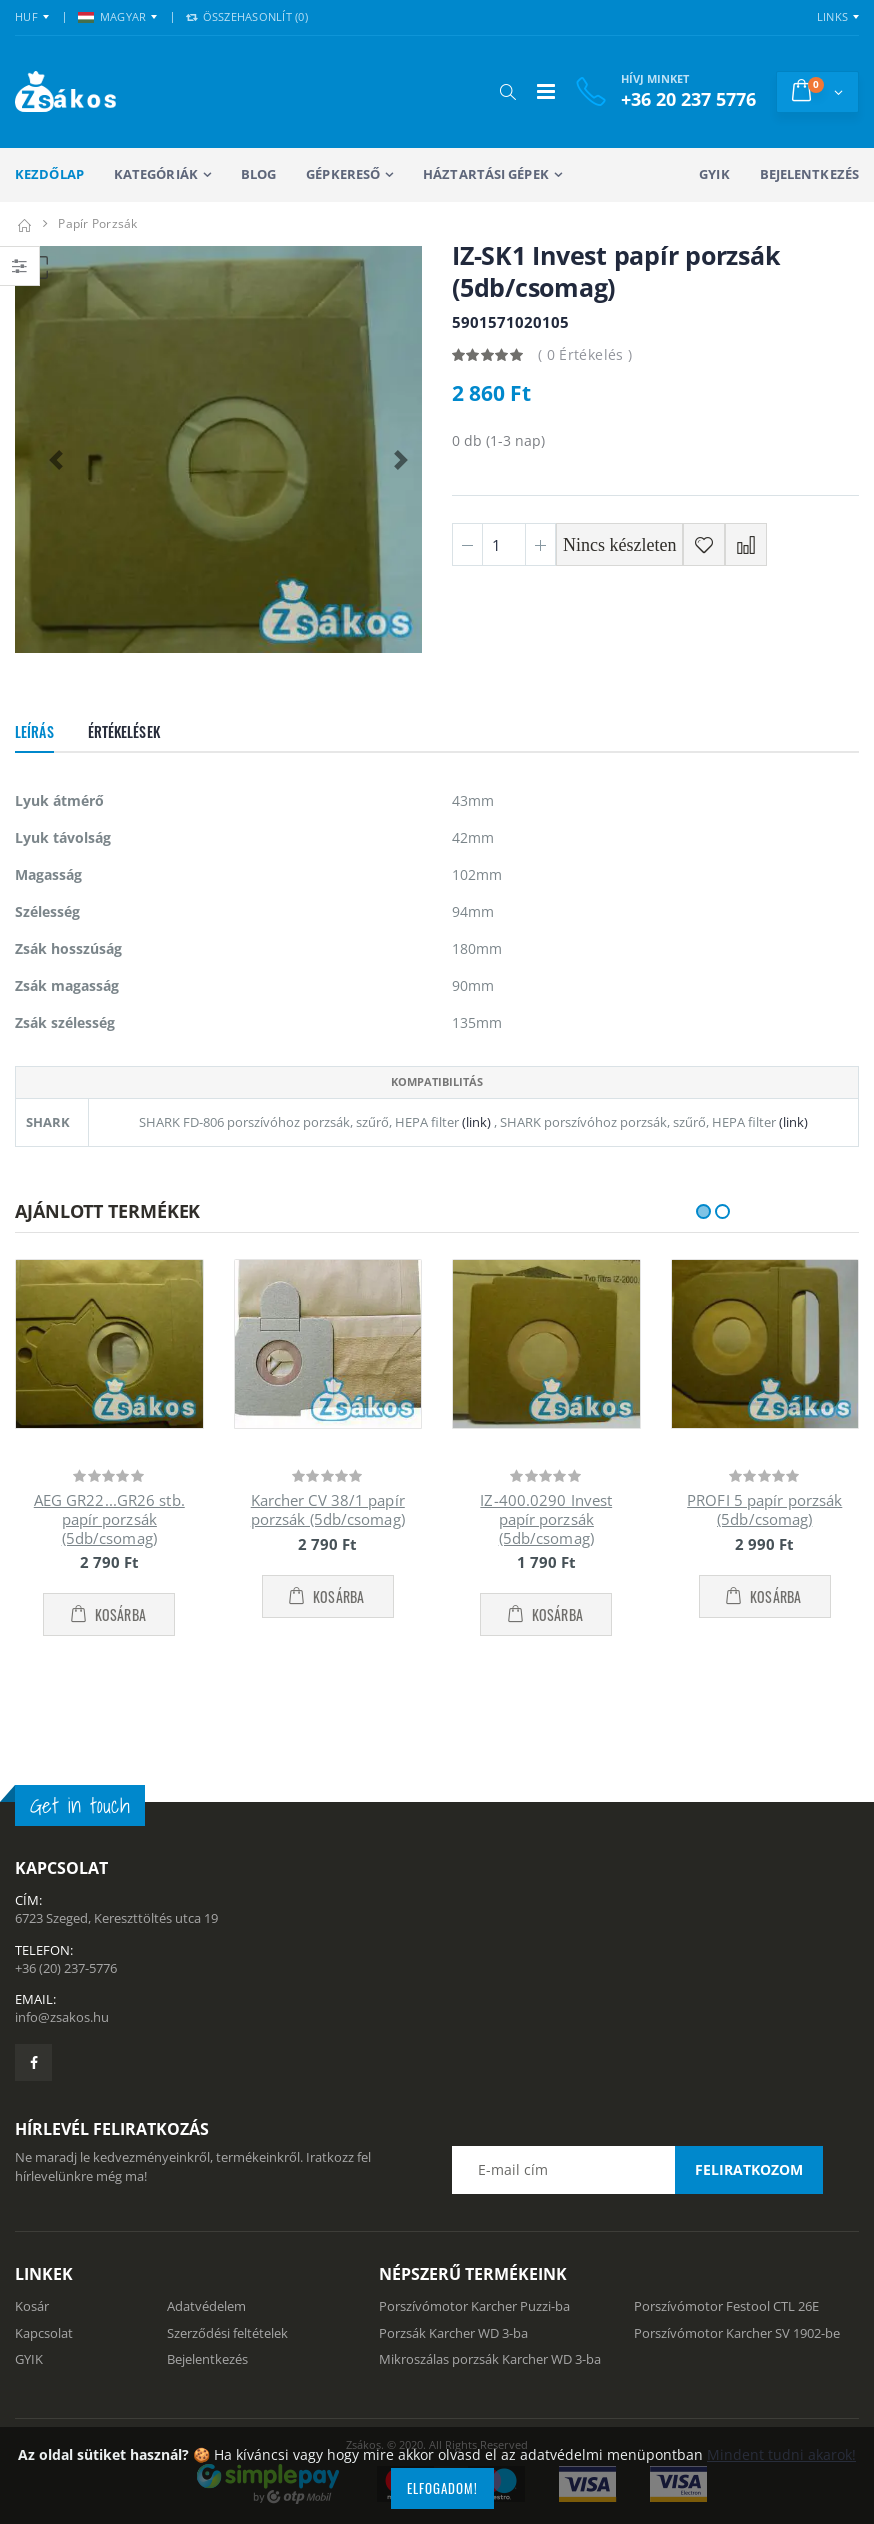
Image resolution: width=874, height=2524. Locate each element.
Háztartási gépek (486, 174)
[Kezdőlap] (24, 223)
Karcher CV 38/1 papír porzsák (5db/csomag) (328, 1509)
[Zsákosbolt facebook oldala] (33, 2062)
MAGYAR (112, 16)
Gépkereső (343, 174)
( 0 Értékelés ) (585, 354)
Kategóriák (156, 174)
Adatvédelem (206, 2306)
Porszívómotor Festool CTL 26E (726, 2306)
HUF (26, 16)
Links (832, 16)
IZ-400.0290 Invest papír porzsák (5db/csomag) (546, 1519)
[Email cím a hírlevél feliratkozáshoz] (637, 2170)
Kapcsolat (44, 2333)
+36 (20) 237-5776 (66, 1968)
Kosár (32, 2306)
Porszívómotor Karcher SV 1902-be (737, 2333)
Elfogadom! (442, 2488)
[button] (507, 92)
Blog (258, 174)
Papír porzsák (97, 223)
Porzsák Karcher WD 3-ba (453, 2333)
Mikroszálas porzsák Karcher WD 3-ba (490, 2359)
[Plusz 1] (540, 544)
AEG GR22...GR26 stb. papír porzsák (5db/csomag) (109, 1519)
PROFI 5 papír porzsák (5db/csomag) (764, 1509)
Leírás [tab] (34, 731)
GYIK (714, 174)
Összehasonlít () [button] (247, 16)
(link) (475, 1122)
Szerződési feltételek (227, 2333)
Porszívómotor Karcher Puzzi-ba (474, 2306)
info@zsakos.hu (62, 2017)
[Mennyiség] (504, 544)
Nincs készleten (619, 545)
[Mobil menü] (545, 91)
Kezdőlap (49, 174)
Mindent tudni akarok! (781, 2454)
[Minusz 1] (467, 544)
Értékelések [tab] (124, 731)
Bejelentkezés (809, 174)
